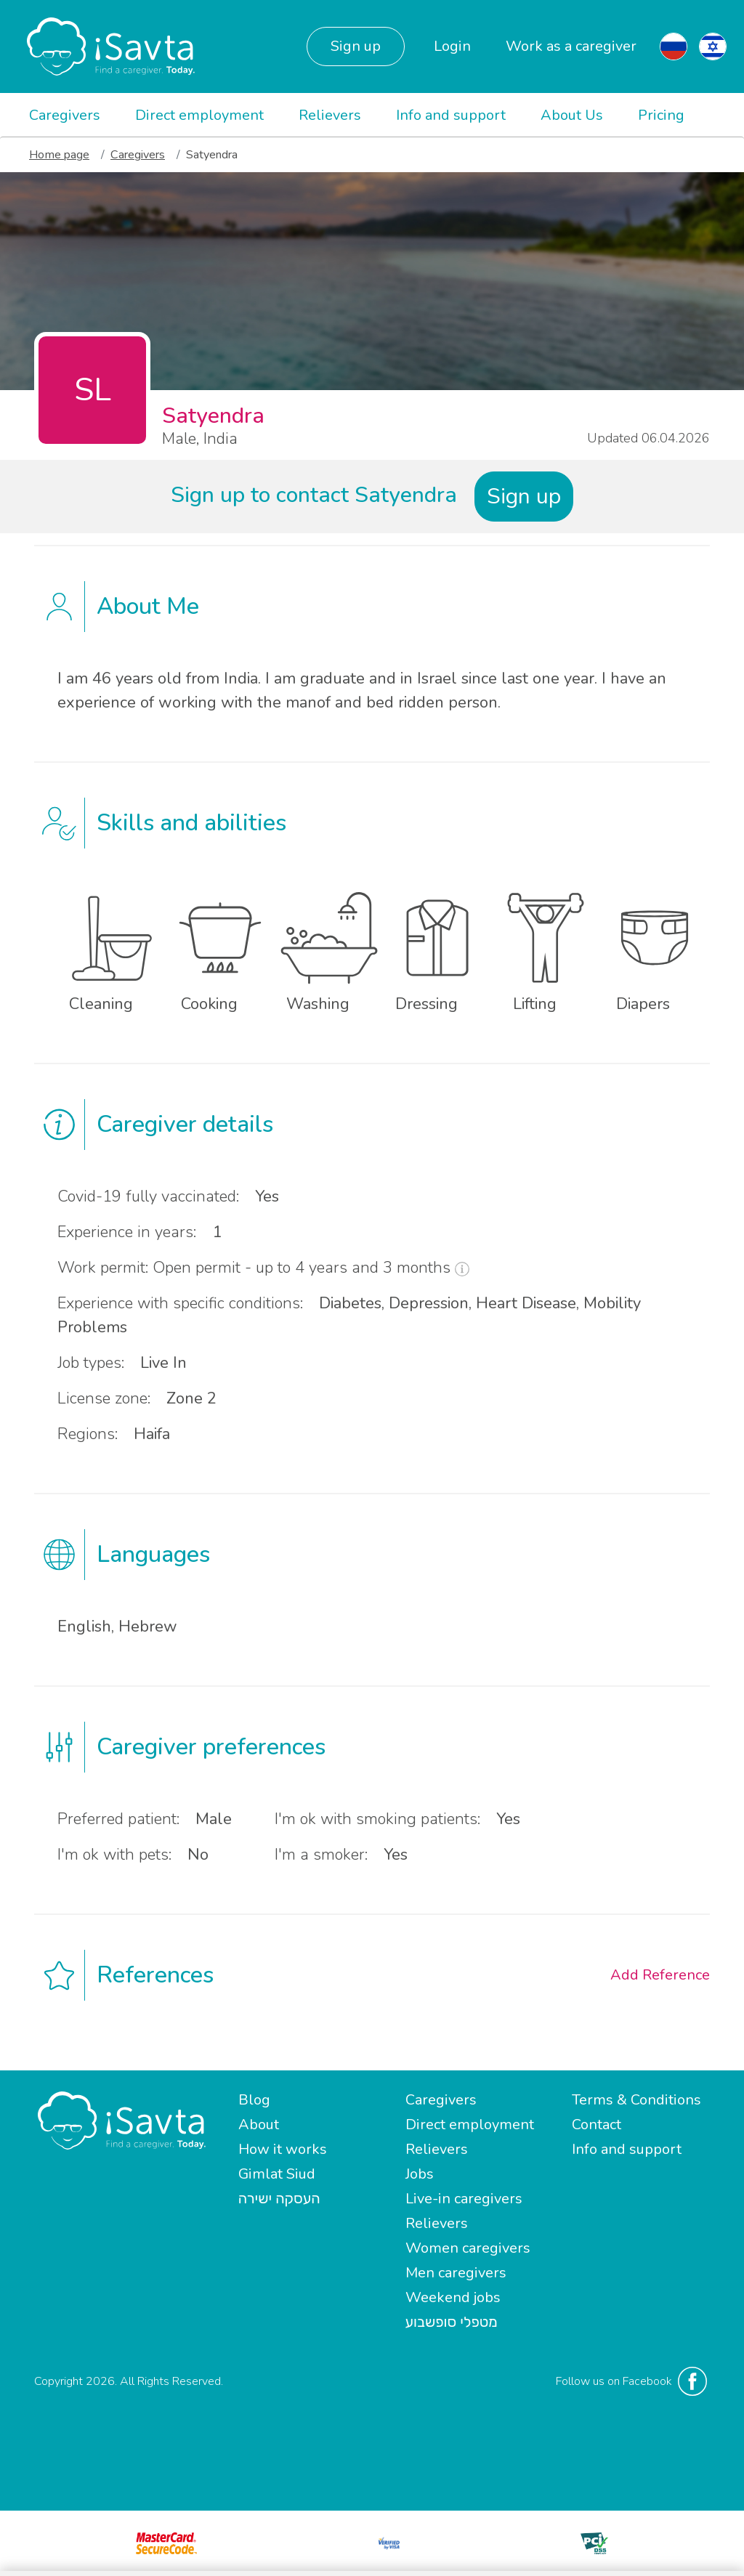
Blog (254, 2100)
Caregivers (64, 115)
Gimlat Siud (276, 2174)
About (258, 2124)
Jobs (419, 2174)
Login (452, 46)
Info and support (451, 115)
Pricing (661, 115)
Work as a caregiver (571, 46)
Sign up (356, 46)
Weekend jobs (453, 2297)
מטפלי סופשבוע (451, 2322)
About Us (572, 115)
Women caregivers (467, 2248)
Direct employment (199, 115)
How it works (282, 2149)
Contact (596, 2124)
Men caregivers (455, 2273)
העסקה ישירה (279, 2198)
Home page (59, 155)
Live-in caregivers (463, 2198)
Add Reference (660, 1975)
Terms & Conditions (636, 2100)
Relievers (330, 115)
